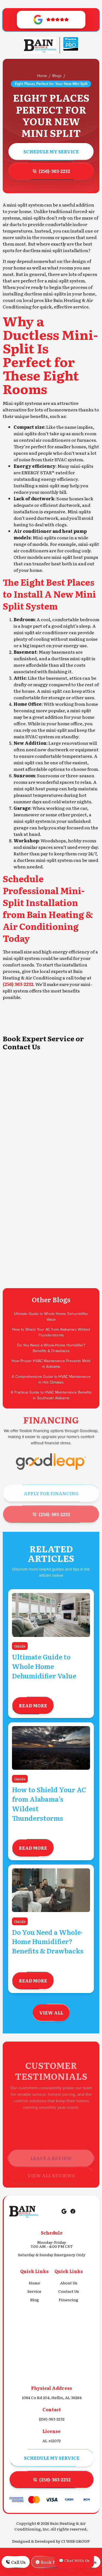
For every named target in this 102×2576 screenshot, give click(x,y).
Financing (68, 2300)
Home (42, 75)
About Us (68, 2283)
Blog (34, 2300)
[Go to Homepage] (40, 45)
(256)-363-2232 (51, 2419)
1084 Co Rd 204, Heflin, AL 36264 (52, 2398)
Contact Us (68, 2291)
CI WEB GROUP (75, 2541)
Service (34, 2291)
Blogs (57, 75)
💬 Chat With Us (74, 2560)
